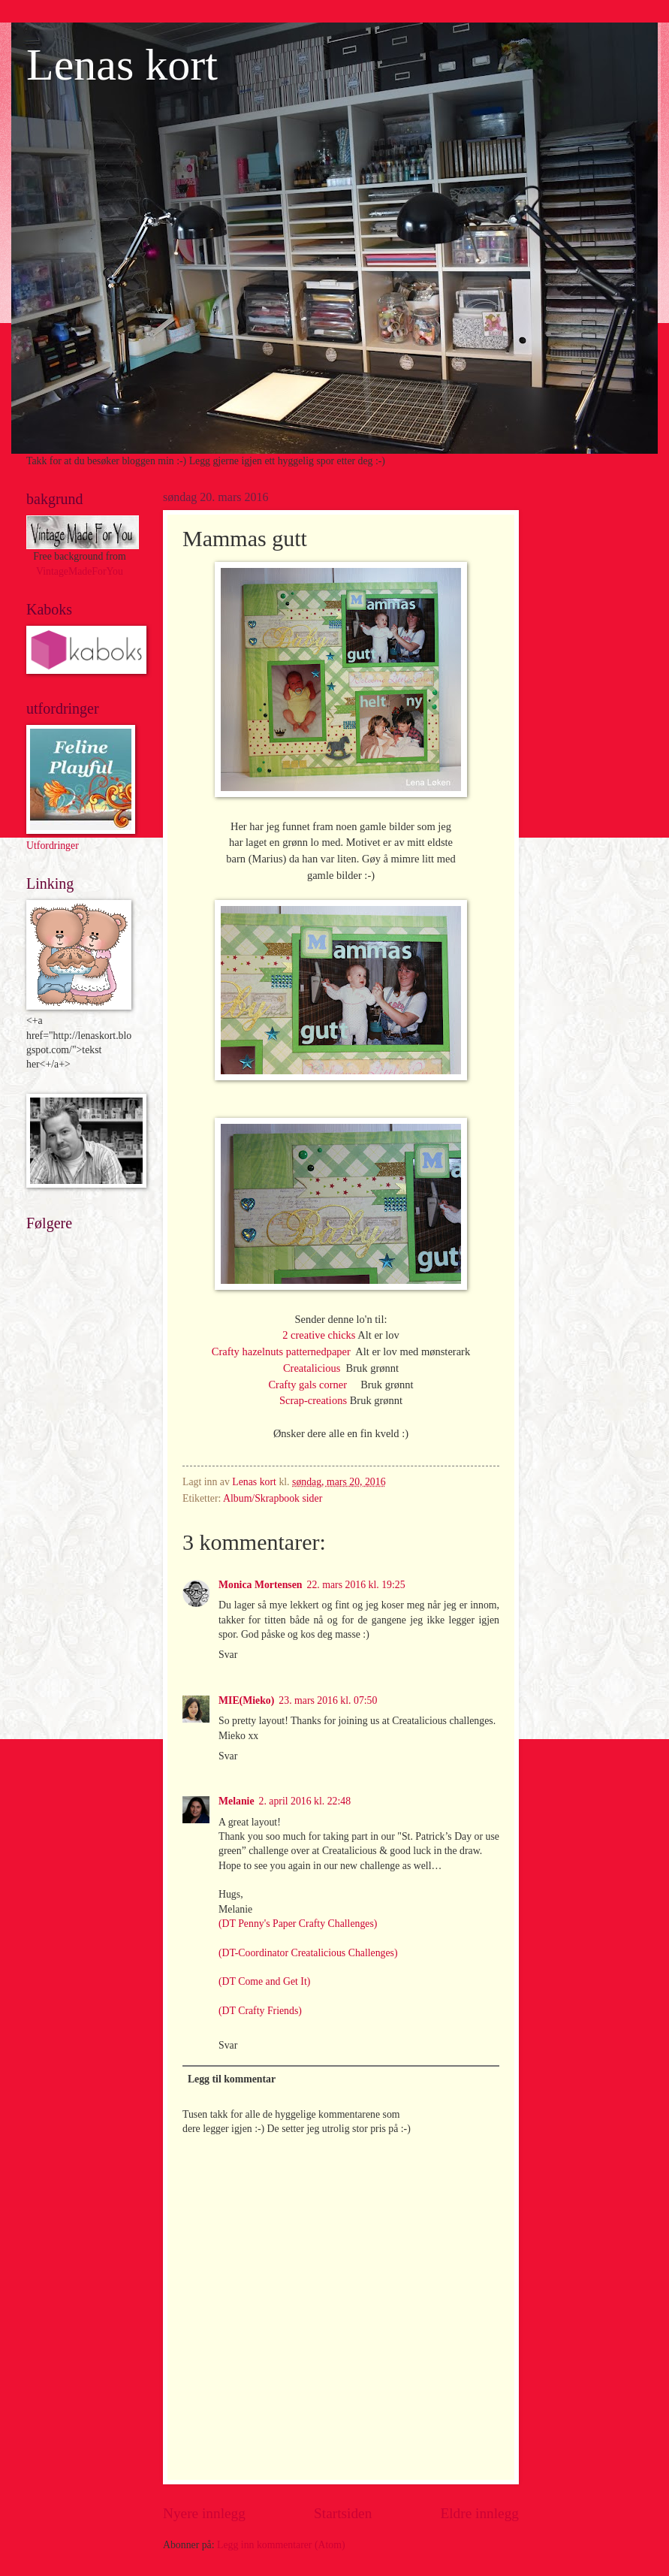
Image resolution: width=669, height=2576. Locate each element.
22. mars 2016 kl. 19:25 (356, 1584)
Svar (227, 1654)
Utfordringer (52, 845)
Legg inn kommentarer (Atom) (281, 2544)
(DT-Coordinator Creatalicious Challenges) (308, 1952)
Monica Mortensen (260, 1584)
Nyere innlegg (204, 2513)
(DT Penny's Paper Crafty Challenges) (297, 1923)
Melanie (236, 1801)
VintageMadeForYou (79, 571)
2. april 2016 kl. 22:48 (305, 1801)
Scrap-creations (313, 1400)
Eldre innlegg (479, 2513)
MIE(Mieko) (246, 1700)
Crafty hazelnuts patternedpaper (283, 1351)
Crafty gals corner (314, 1385)
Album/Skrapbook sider (272, 1498)
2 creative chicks (319, 1335)
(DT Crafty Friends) (260, 2010)
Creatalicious (313, 1368)
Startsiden (343, 2513)
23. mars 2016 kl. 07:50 (328, 1700)
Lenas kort (122, 64)
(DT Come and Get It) (264, 1981)
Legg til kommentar (232, 2079)
